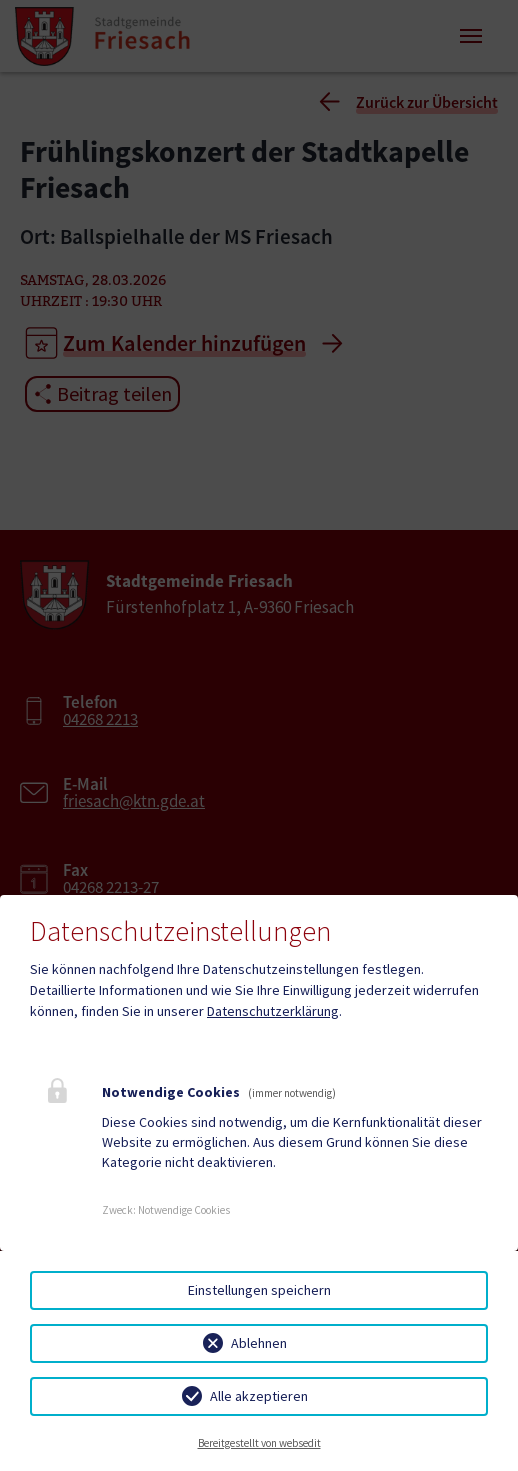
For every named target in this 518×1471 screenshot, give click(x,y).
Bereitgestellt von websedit (259, 1443)
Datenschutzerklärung (273, 1011)
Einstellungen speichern (259, 1290)
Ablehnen (259, 1343)
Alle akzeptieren (259, 1396)
